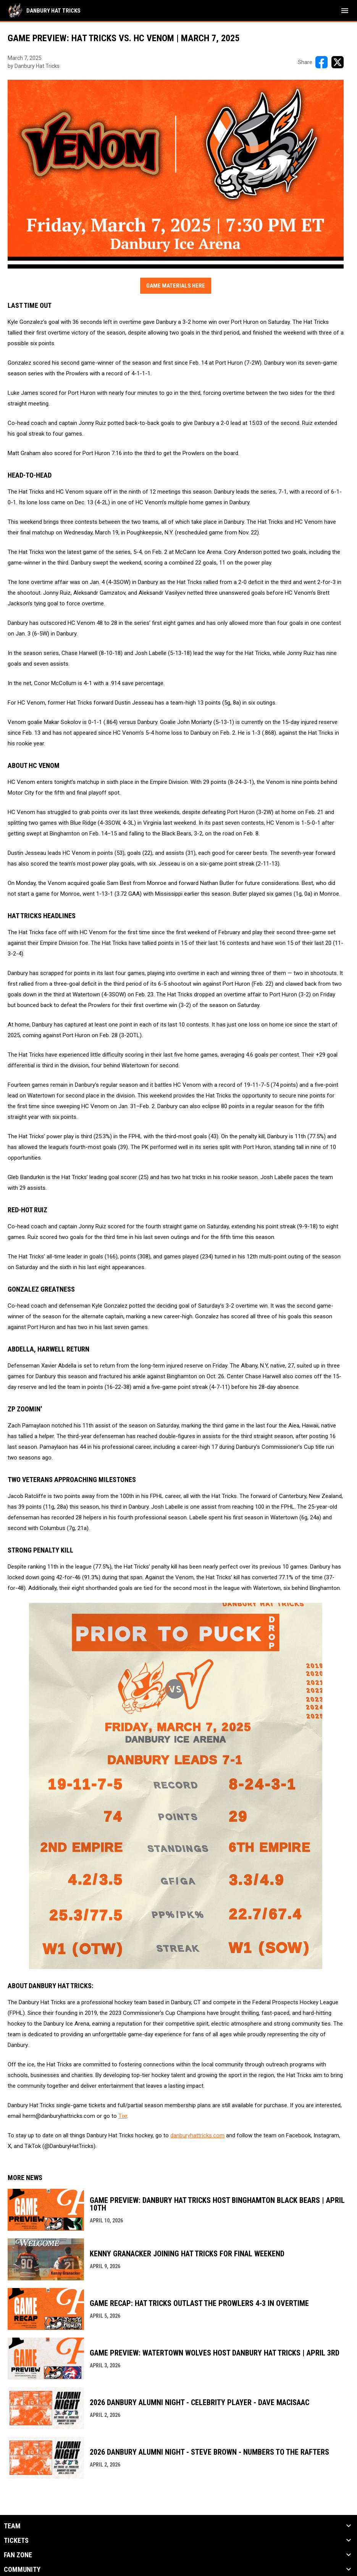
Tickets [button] (16, 2540)
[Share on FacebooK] (321, 62)
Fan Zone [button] (18, 2555)
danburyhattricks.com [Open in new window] (197, 2135)
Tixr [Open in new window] (122, 2116)
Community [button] (22, 2569)
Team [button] (12, 2526)
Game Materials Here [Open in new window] (175, 285)
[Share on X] (337, 62)
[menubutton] (344, 10)
